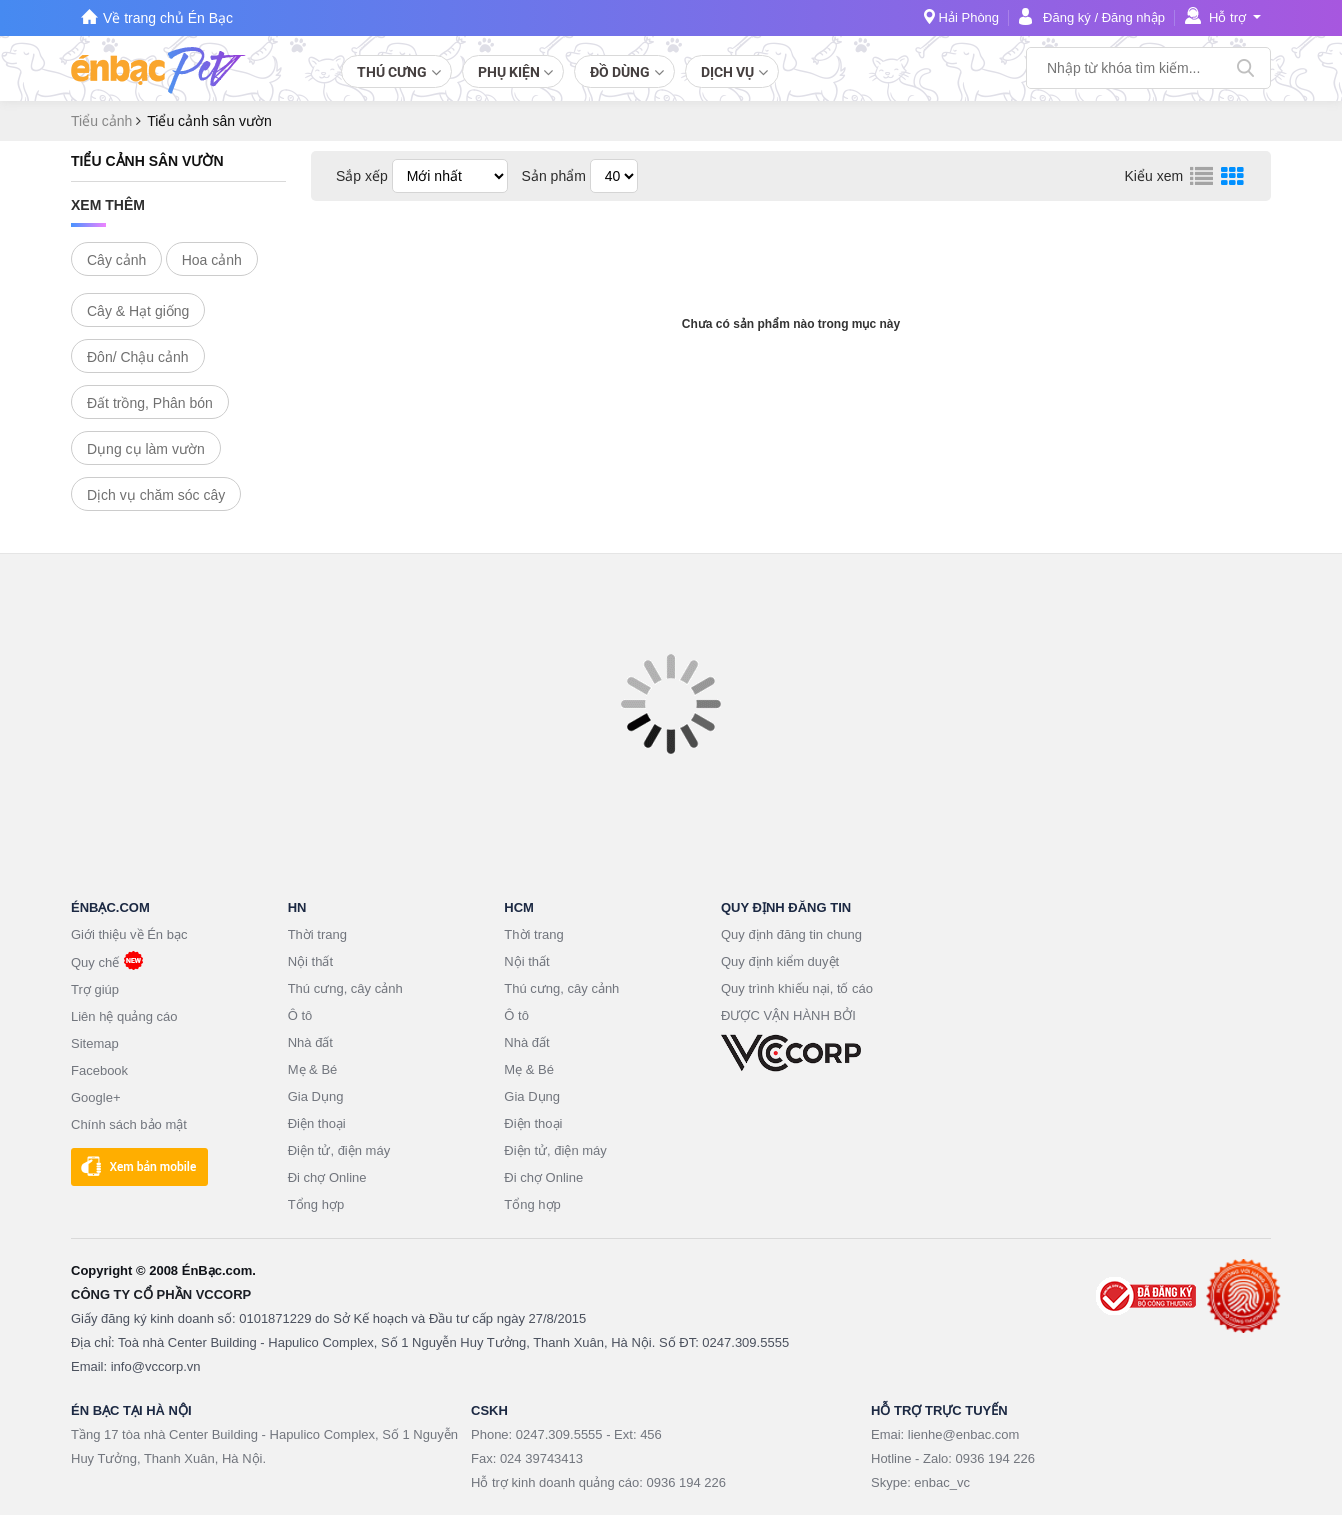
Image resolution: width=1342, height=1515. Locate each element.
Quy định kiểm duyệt (780, 961)
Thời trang (317, 934)
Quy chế (95, 962)
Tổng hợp (316, 1204)
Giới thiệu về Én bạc (129, 934)
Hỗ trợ (1227, 17)
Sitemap (95, 1043)
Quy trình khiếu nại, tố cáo (797, 988)
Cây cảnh (116, 260)
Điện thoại (317, 1123)
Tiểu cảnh (103, 121)
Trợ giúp (95, 989)
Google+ (96, 1097)
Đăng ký (1067, 17)
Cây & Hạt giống (138, 311)
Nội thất (310, 961)
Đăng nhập (1133, 17)
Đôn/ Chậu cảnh (138, 357)
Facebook (99, 1070)
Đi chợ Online (327, 1177)
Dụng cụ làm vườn (146, 449)
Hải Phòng (969, 17)
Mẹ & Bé (313, 1069)
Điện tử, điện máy (339, 1150)
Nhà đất (310, 1042)
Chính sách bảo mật (129, 1124)
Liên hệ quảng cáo (124, 1016)
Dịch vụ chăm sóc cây (156, 495)
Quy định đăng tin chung (791, 934)
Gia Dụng (316, 1096)
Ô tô (300, 1015)
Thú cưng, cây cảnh (345, 988)
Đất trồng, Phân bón (150, 403)
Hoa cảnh (212, 260)
